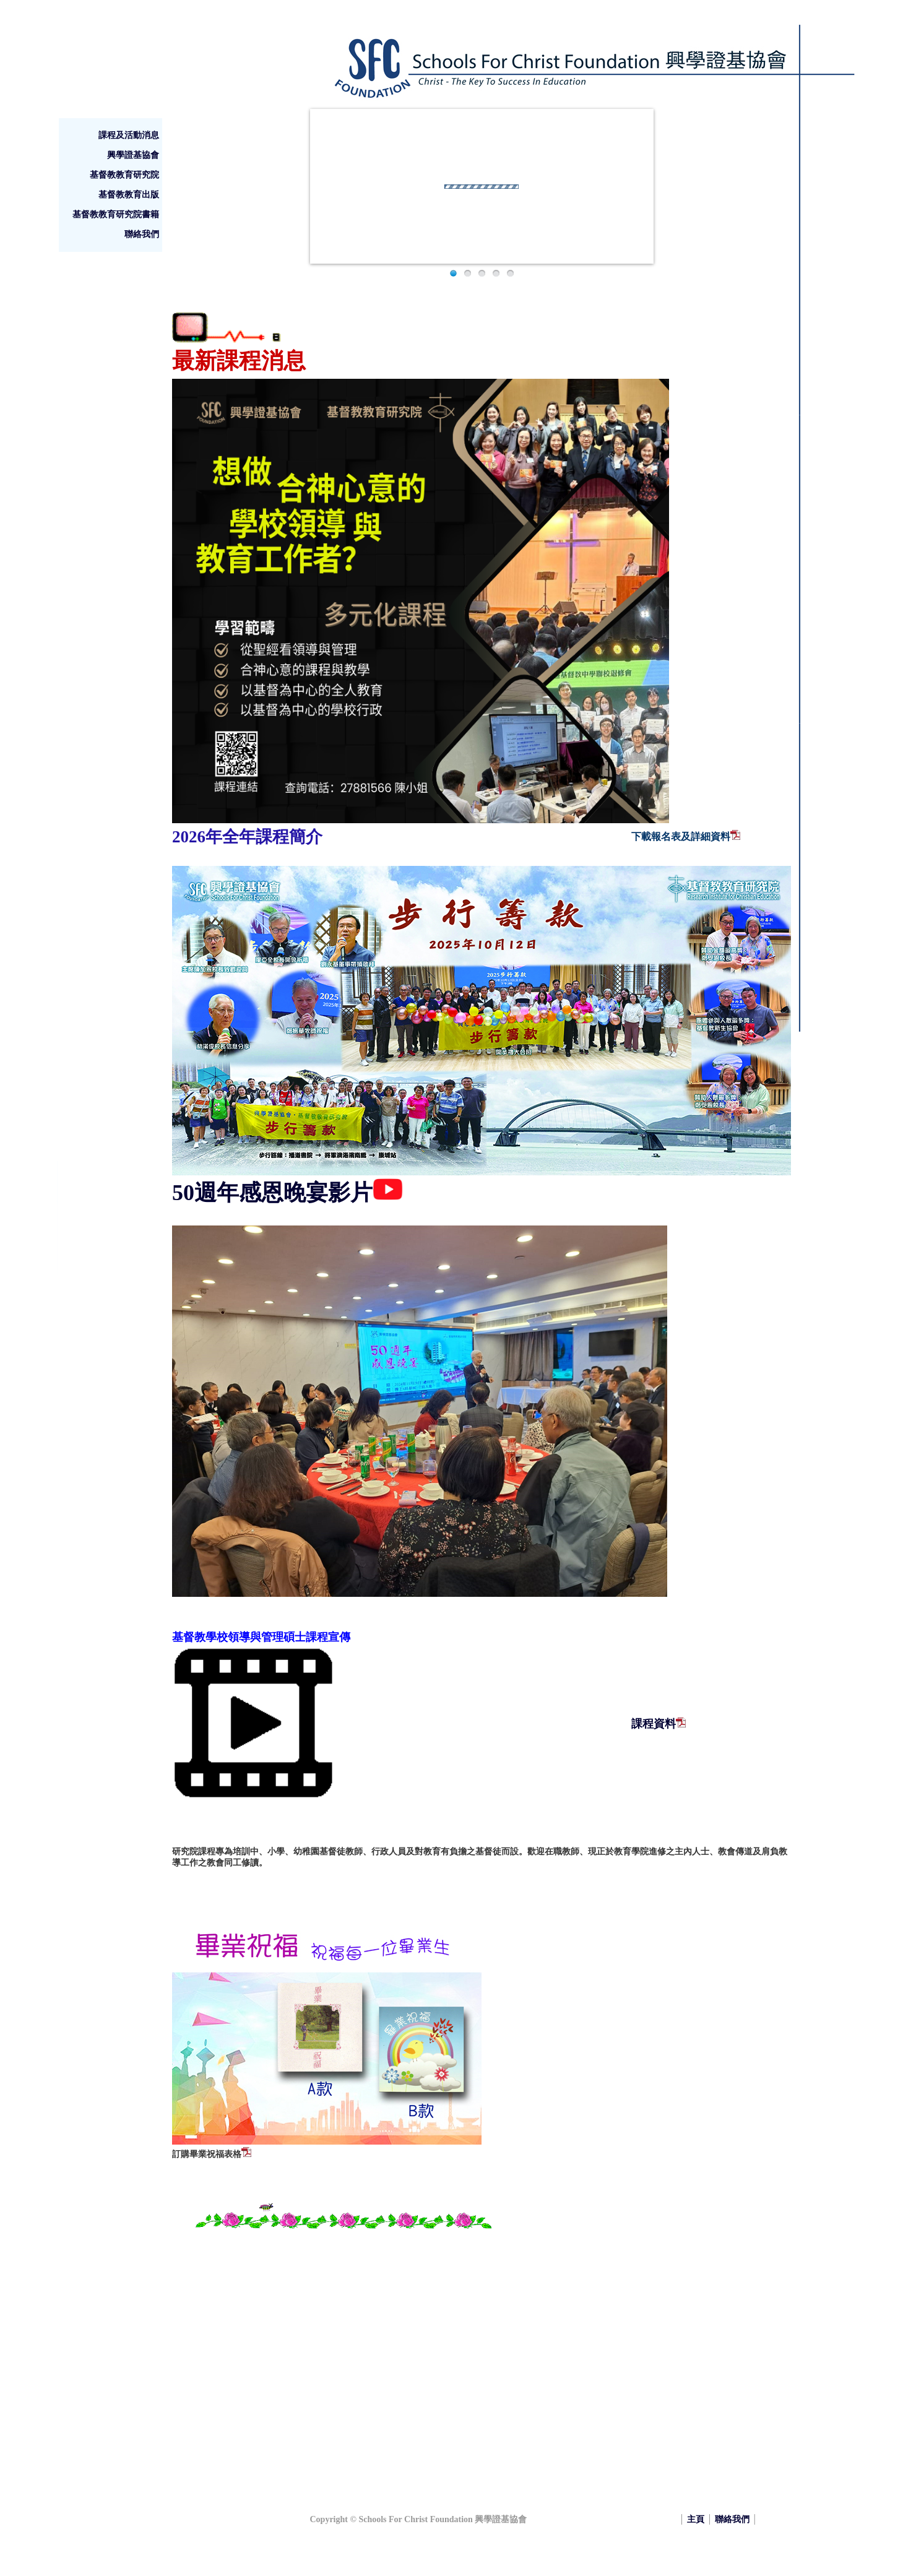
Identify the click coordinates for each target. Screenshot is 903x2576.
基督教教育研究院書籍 (115, 214)
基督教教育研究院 (124, 174)
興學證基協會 (133, 155)
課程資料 (653, 1724)
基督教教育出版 (128, 194)
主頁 (695, 2519)
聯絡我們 (141, 234)
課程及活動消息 (128, 135)
